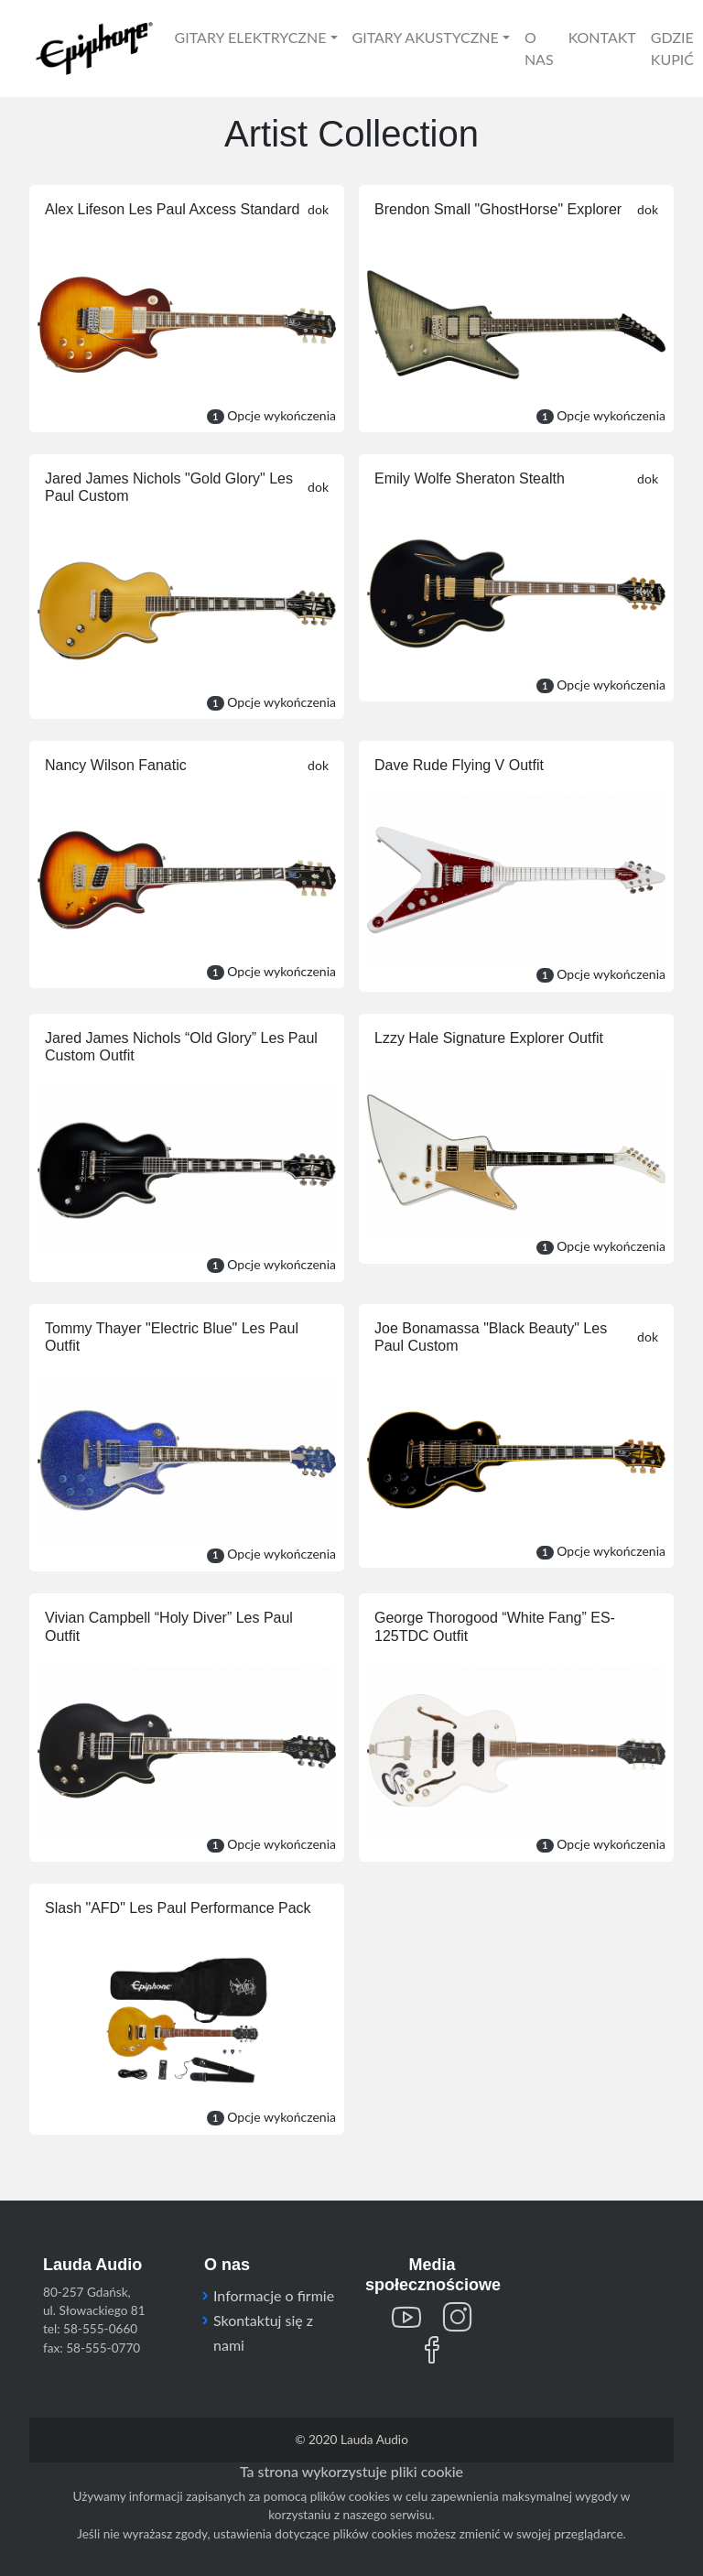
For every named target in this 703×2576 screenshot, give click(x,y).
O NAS (539, 48)
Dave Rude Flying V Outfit (459, 765)
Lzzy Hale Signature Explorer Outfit (488, 1038)
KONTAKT (602, 37)
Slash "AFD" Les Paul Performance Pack (178, 1908)
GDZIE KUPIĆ (672, 48)
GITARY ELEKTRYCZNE (251, 37)
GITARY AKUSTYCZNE (425, 37)
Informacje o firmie (273, 2295)
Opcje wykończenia (600, 974)
